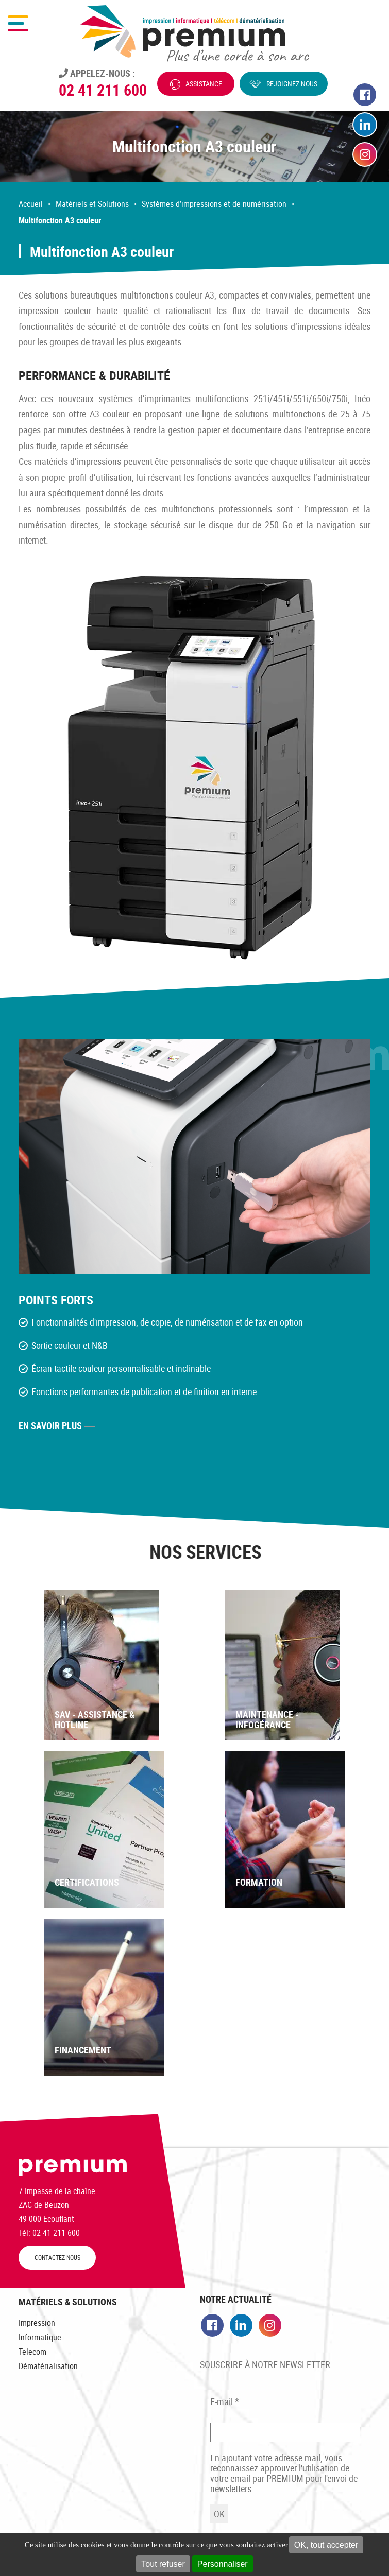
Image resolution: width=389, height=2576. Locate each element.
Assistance (203, 84)
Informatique (40, 2337)
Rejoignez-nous (291, 84)
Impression (37, 2322)
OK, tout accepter (326, 2544)
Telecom (32, 2351)
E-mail (224, 2401)
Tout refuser (162, 2564)
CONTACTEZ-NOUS (57, 2257)
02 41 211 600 (103, 89)
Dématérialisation (48, 2366)
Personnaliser (222, 2564)
